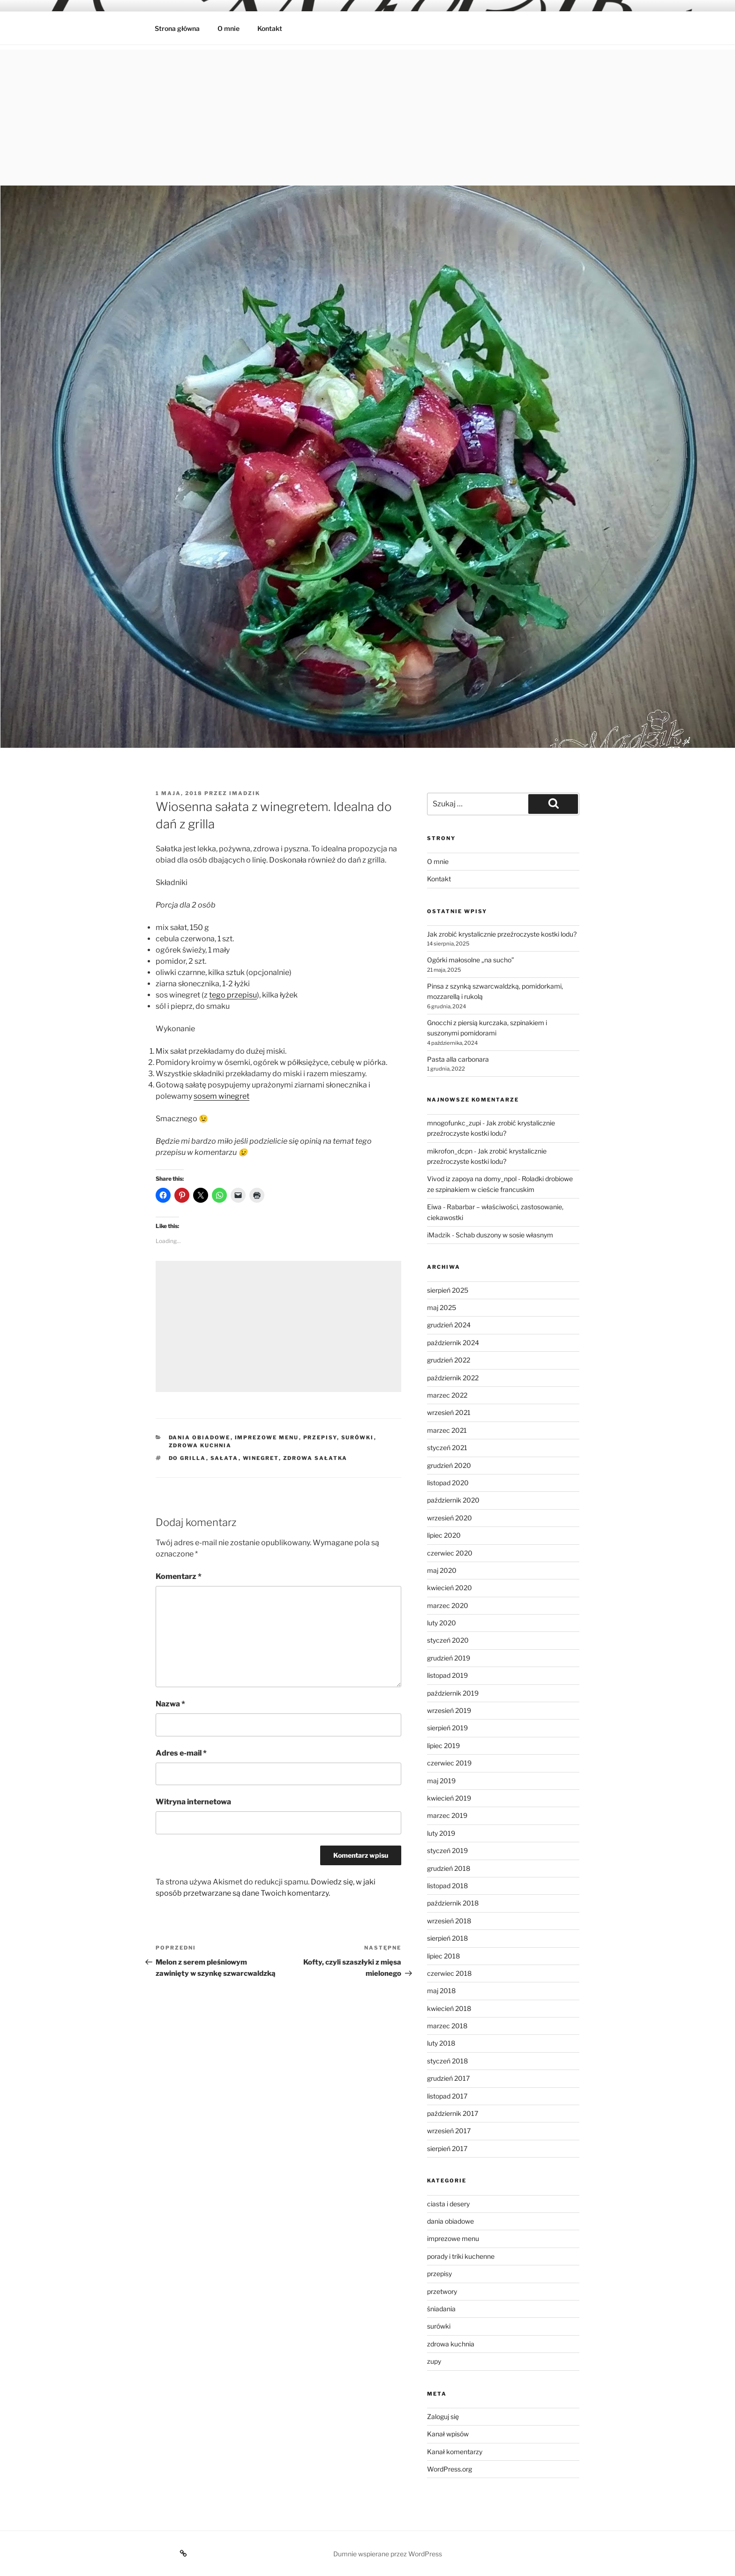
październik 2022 (453, 1378)
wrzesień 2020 (449, 1518)
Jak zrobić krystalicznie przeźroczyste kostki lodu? (502, 934)
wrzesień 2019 (449, 1710)
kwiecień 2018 (449, 2008)
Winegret (261, 1458)
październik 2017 (452, 2113)
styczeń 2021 (447, 1448)
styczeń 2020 (448, 1640)
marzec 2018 (447, 2026)
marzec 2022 (447, 1395)
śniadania (441, 2309)
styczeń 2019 (447, 1850)
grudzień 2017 (448, 2078)
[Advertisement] (367, 115)
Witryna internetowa (193, 1801)
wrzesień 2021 (449, 1412)
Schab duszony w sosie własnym (504, 1235)
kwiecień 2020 (449, 1588)
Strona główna (177, 28)
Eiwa (434, 1207)
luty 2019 (441, 1833)
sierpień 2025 (447, 1290)
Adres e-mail (181, 1753)
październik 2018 (453, 1903)
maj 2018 (441, 1991)
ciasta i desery (448, 2204)
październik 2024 (453, 1343)
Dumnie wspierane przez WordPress (387, 2554)
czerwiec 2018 (449, 1973)
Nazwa (170, 1703)
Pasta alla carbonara (458, 1059)
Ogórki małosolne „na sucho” (470, 960)
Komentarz (179, 1576)
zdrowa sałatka (315, 1458)
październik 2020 (453, 1500)
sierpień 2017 (447, 2148)
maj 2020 (442, 1570)
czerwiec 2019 (449, 1763)
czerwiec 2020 (449, 1553)
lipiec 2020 (444, 1535)
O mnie (229, 28)
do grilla (187, 1458)
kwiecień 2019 (449, 1798)
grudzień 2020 (449, 1465)
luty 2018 (441, 2043)
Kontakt (269, 28)
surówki (357, 1437)
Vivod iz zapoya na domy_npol (472, 1179)
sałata (224, 1458)
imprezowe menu (267, 1437)
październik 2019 (453, 1693)
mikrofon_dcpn (449, 1151)
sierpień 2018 (447, 1938)
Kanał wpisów (448, 2434)
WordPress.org (449, 2469)
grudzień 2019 (448, 1658)
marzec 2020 (447, 1605)
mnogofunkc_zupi (454, 1123)
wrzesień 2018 (449, 1921)
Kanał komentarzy (454, 2452)
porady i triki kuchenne (461, 2256)
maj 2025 (441, 1307)
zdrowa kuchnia (200, 1445)
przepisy (320, 1437)
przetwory (442, 2291)
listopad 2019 (447, 1675)
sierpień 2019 (447, 1728)
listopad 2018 (447, 1886)
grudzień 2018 (448, 1868)
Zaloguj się (443, 2416)
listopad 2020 (448, 1483)
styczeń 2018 (447, 2061)
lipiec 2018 (443, 1956)
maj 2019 (441, 1781)
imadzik (244, 793)
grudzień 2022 (448, 1360)
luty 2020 (441, 1623)
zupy (434, 2361)
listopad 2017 (447, 2096)
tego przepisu (233, 994)
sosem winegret (221, 1096)
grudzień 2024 (449, 1325)
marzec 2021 (447, 1430)
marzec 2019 (447, 1815)
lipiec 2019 (443, 1746)
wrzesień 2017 (449, 2131)
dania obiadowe (200, 1437)
